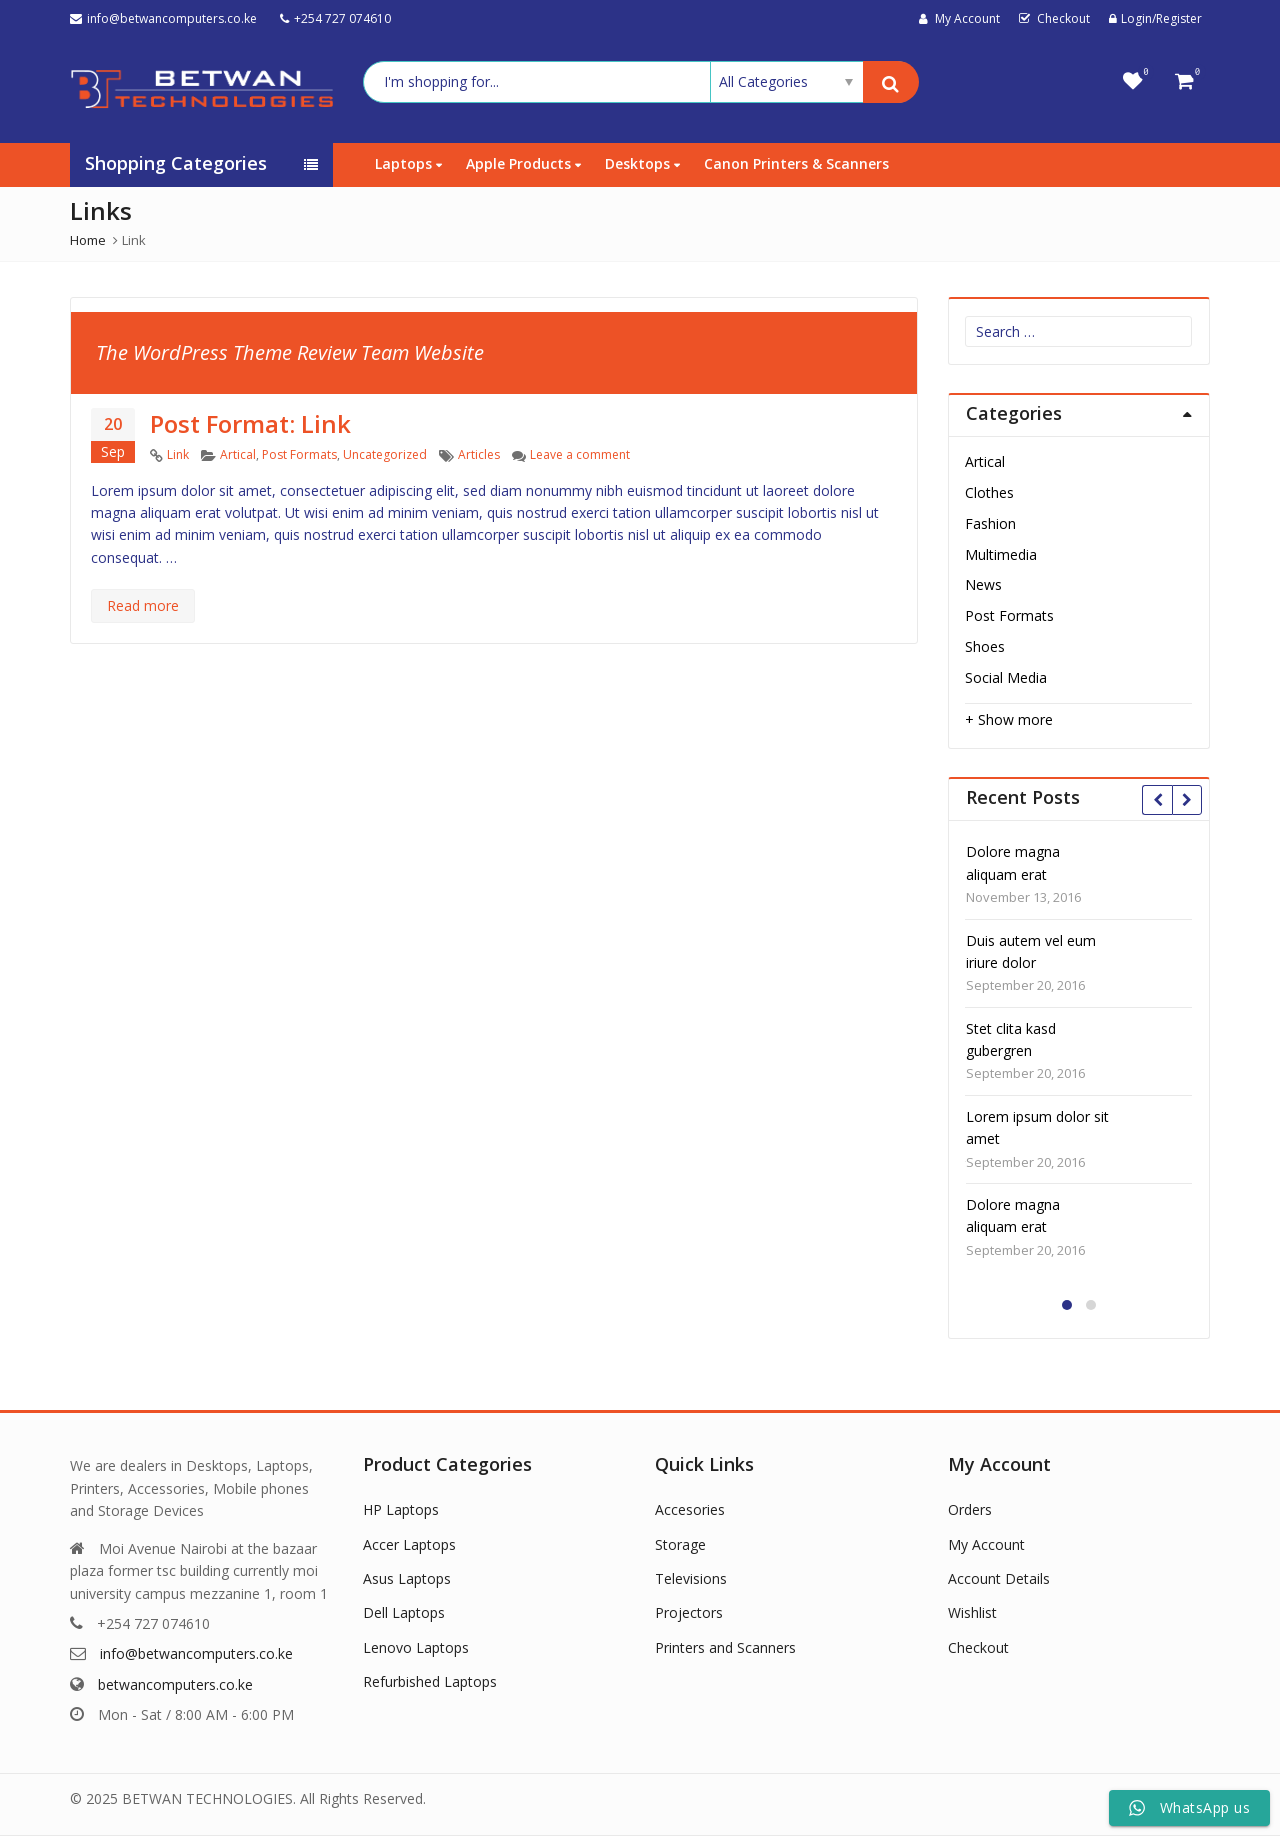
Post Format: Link (250, 423)
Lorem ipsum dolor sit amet (1037, 1127)
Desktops (642, 163)
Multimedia (1001, 554)
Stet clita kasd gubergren (1011, 1039)
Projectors (689, 1612)
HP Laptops (401, 1509)
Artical (238, 454)
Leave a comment (580, 454)
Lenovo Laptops (416, 1647)
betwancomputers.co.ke (175, 1684)
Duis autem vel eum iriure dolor (1031, 951)
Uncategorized (385, 454)
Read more (143, 605)
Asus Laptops (407, 1578)
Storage (680, 1544)
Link (178, 454)
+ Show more (1009, 719)
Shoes (985, 646)
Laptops (408, 163)
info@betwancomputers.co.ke (196, 1653)
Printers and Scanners (725, 1647)
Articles (479, 454)
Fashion (990, 523)
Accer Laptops (409, 1544)
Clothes (989, 492)
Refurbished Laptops (430, 1681)
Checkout (978, 1647)
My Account (986, 1544)
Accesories (690, 1509)
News (983, 584)
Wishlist (972, 1612)
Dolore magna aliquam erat (1013, 862)
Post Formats (299, 454)
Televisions (691, 1578)
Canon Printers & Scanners (796, 163)
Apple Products (523, 163)
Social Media (1006, 677)
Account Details (999, 1578)
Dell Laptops (404, 1612)
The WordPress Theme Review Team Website (290, 352)
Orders (970, 1509)
